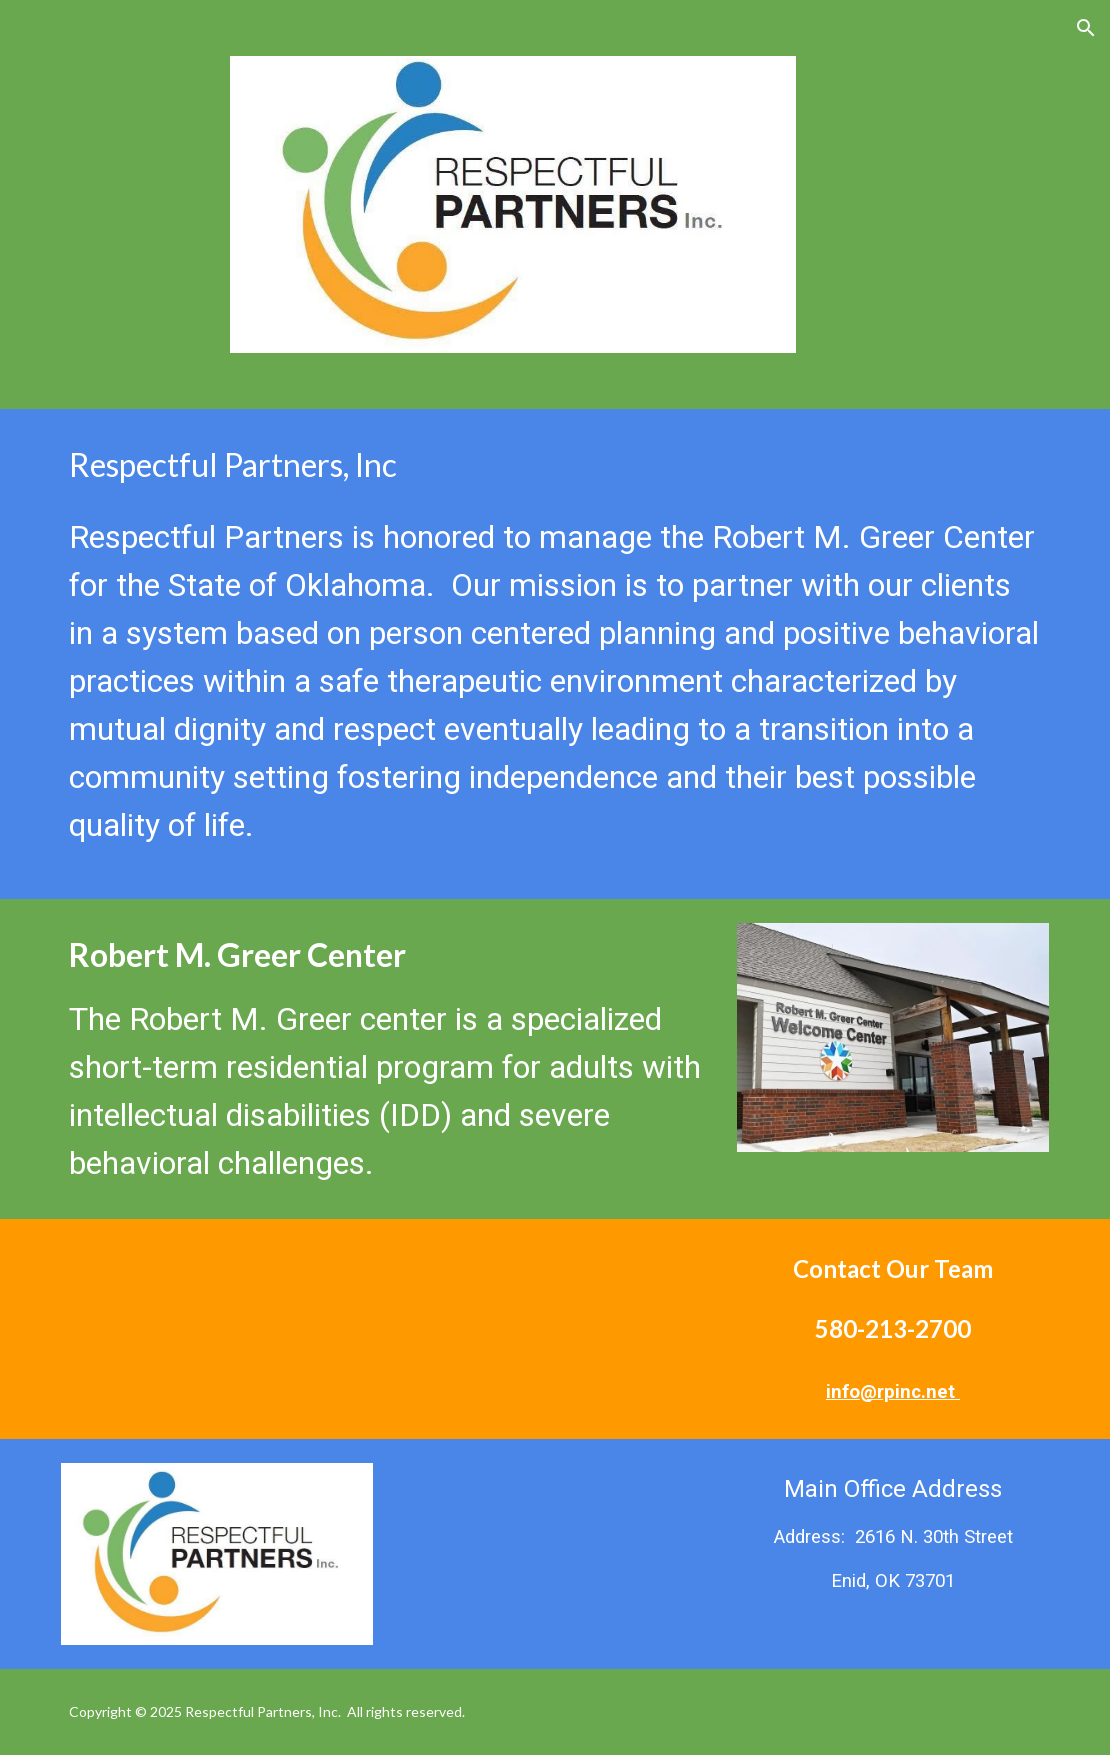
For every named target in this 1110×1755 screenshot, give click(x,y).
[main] (555, 654)
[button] (1086, 28)
